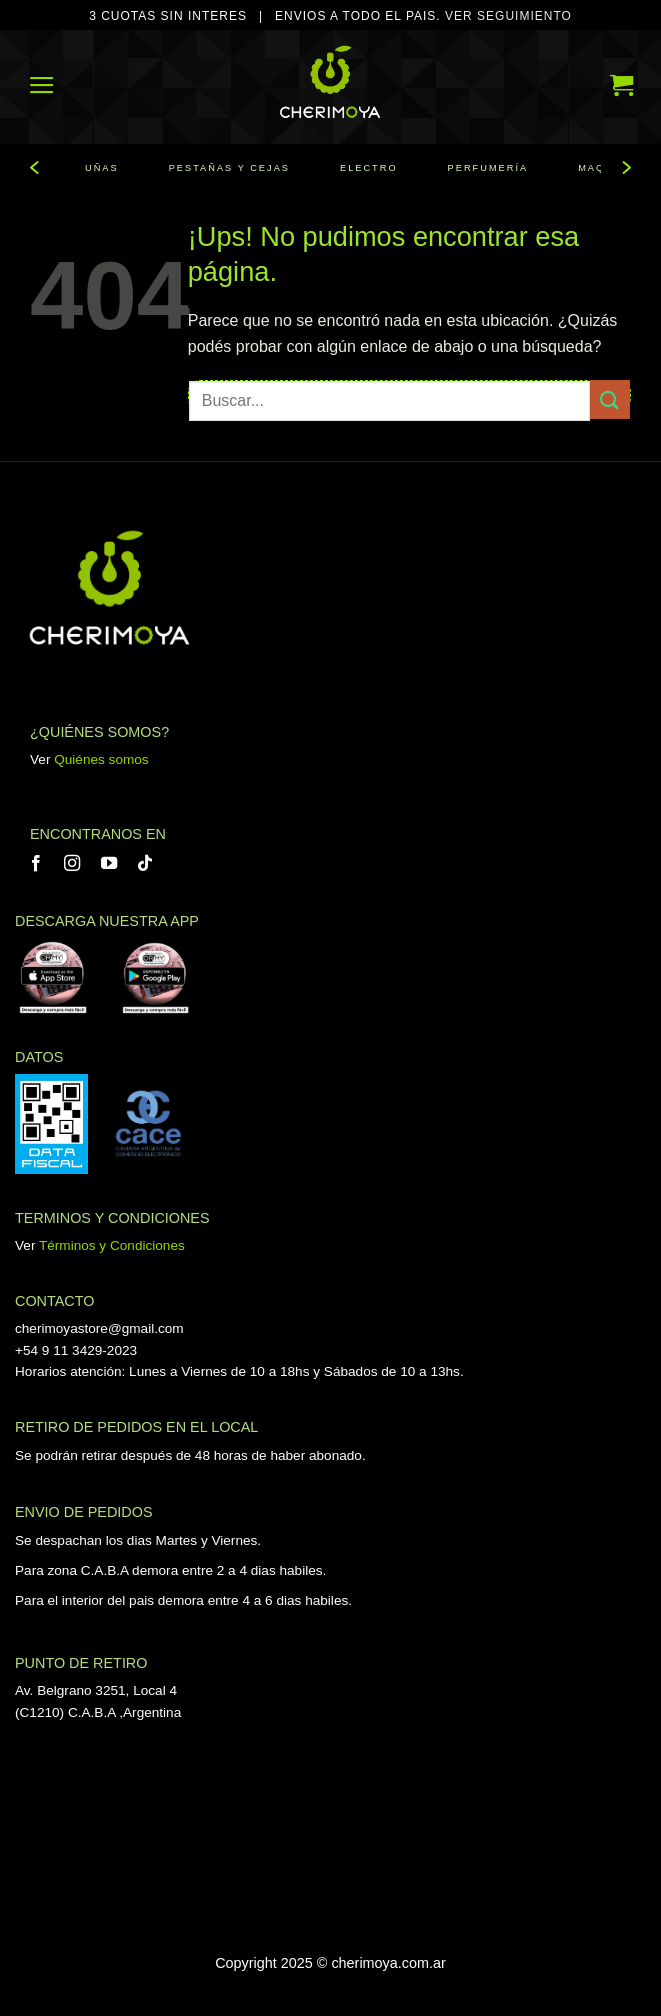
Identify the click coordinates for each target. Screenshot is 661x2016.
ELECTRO (369, 168)
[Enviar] (610, 399)
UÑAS (102, 168)
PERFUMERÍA (488, 168)
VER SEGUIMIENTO (508, 16)
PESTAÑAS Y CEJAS (229, 168)
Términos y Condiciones (112, 1245)
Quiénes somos (101, 759)
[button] (42, 84)
